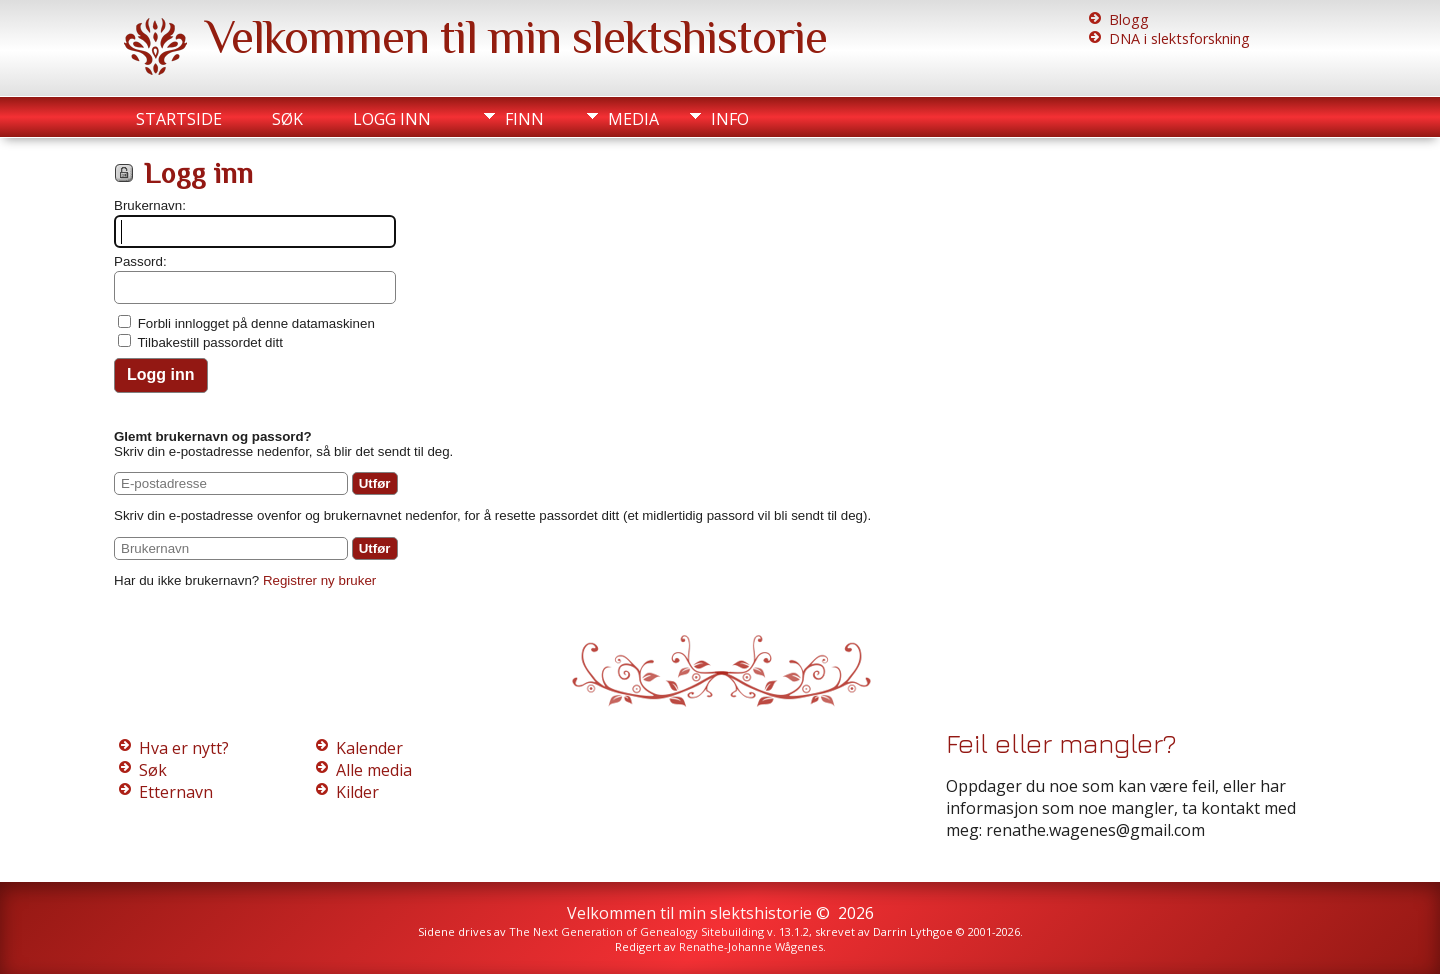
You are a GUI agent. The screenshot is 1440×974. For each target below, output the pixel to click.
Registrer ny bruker (319, 580)
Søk (287, 119)
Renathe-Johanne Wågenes (751, 946)
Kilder (357, 792)
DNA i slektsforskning (1179, 38)
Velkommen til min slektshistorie (516, 37)
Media (633, 119)
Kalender (369, 748)
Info (730, 119)
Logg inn (392, 119)
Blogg (1129, 19)
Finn (524, 119)
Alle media (374, 770)
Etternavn (176, 792)
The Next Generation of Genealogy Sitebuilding (636, 931)
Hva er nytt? (184, 748)
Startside (179, 119)
